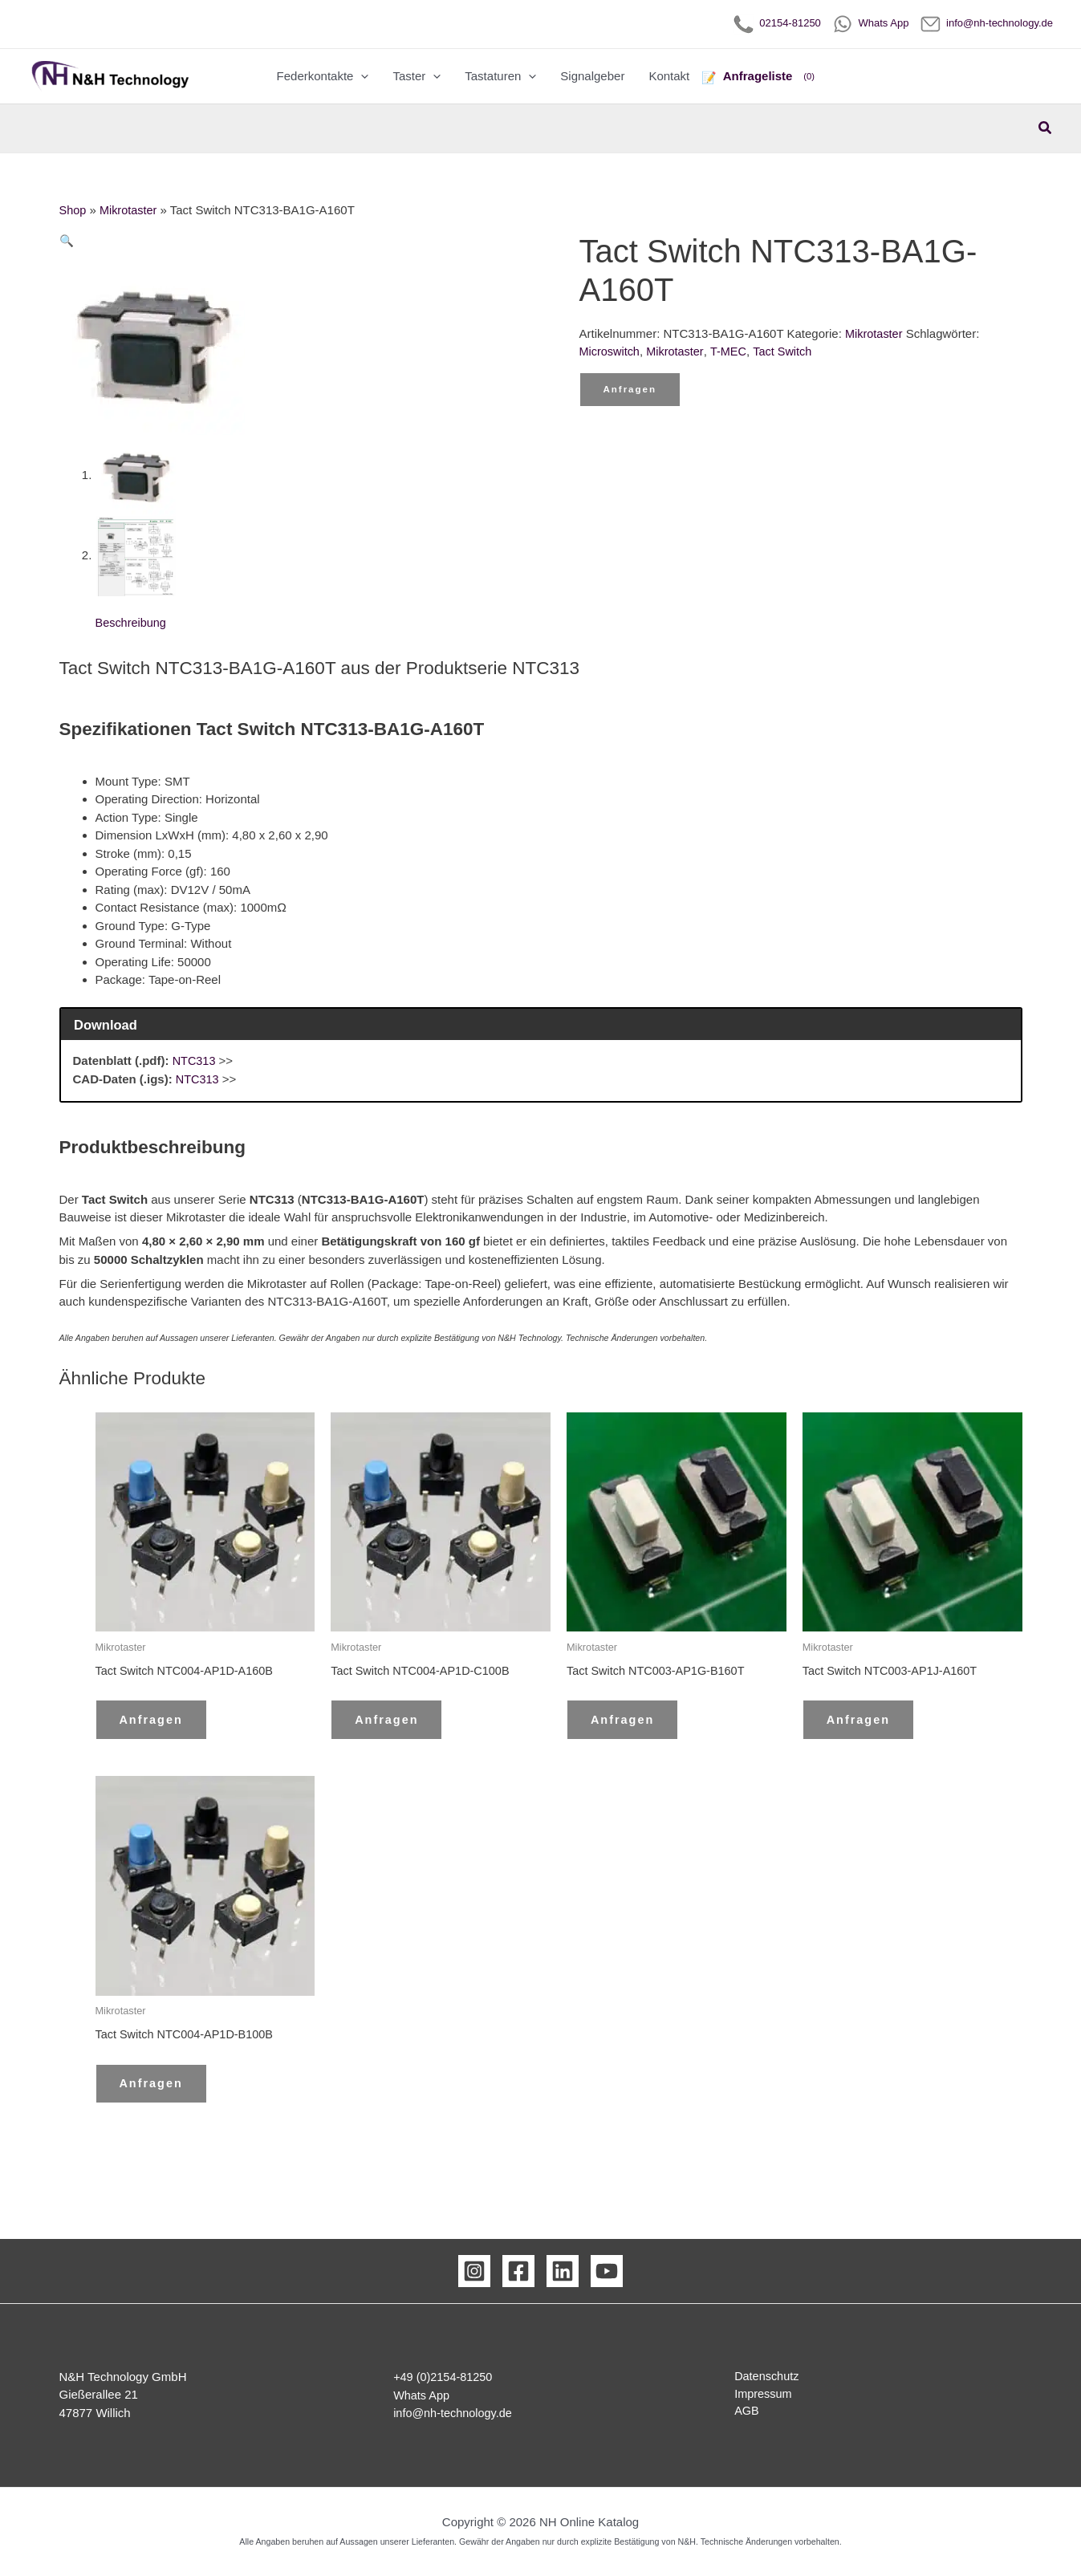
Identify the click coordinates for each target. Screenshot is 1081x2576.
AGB (741, 2413)
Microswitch (610, 351)
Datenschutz (761, 2377)
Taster (416, 76)
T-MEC (733, 351)
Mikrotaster (130, 210)
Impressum (757, 2395)
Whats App (870, 23)
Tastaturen (500, 76)
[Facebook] (518, 2272)
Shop (73, 210)
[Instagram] (474, 2272)
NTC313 (195, 1061)
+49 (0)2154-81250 (444, 2377)
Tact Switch (788, 351)
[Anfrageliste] (758, 76)
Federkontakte (323, 76)
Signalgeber (592, 76)
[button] (360, 76)
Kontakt (668, 76)
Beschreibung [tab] (132, 623)
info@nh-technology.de (986, 23)
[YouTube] (607, 2272)
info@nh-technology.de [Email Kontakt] (454, 2413)
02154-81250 (777, 23)
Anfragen (632, 390)
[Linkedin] (563, 2272)
